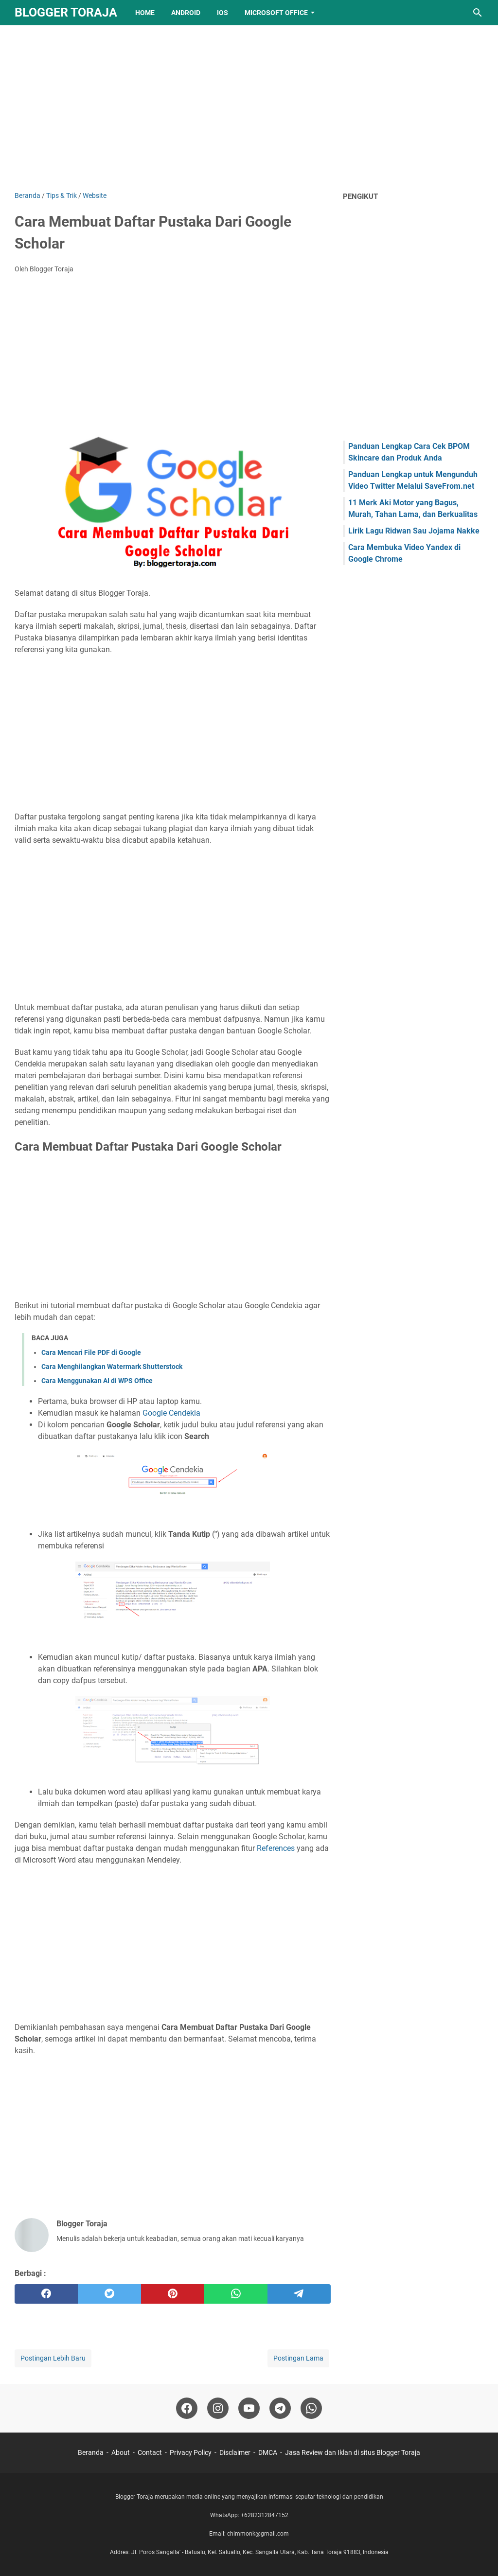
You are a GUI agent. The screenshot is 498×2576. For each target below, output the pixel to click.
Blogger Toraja (66, 12)
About (120, 2452)
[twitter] (109, 2294)
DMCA (267, 2452)
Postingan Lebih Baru (53, 2358)
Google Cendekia (171, 1413)
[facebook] (46, 2294)
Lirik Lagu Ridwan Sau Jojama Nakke (414, 530)
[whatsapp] (235, 2294)
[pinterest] (172, 2294)
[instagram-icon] (218, 2408)
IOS (222, 13)
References (276, 1848)
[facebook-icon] (186, 2408)
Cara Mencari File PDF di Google (91, 1352)
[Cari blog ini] (477, 12)
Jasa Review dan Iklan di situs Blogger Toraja (352, 2452)
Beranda (91, 2452)
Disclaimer (234, 2452)
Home (145, 13)
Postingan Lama (298, 2358)
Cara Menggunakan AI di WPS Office (97, 1381)
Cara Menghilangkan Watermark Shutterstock (111, 1366)
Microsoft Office (276, 13)
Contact (150, 2452)
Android (185, 13)
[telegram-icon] (280, 2408)
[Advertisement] (249, 108)
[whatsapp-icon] (311, 2408)
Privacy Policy (191, 2452)
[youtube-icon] (249, 2408)
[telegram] (299, 2294)
